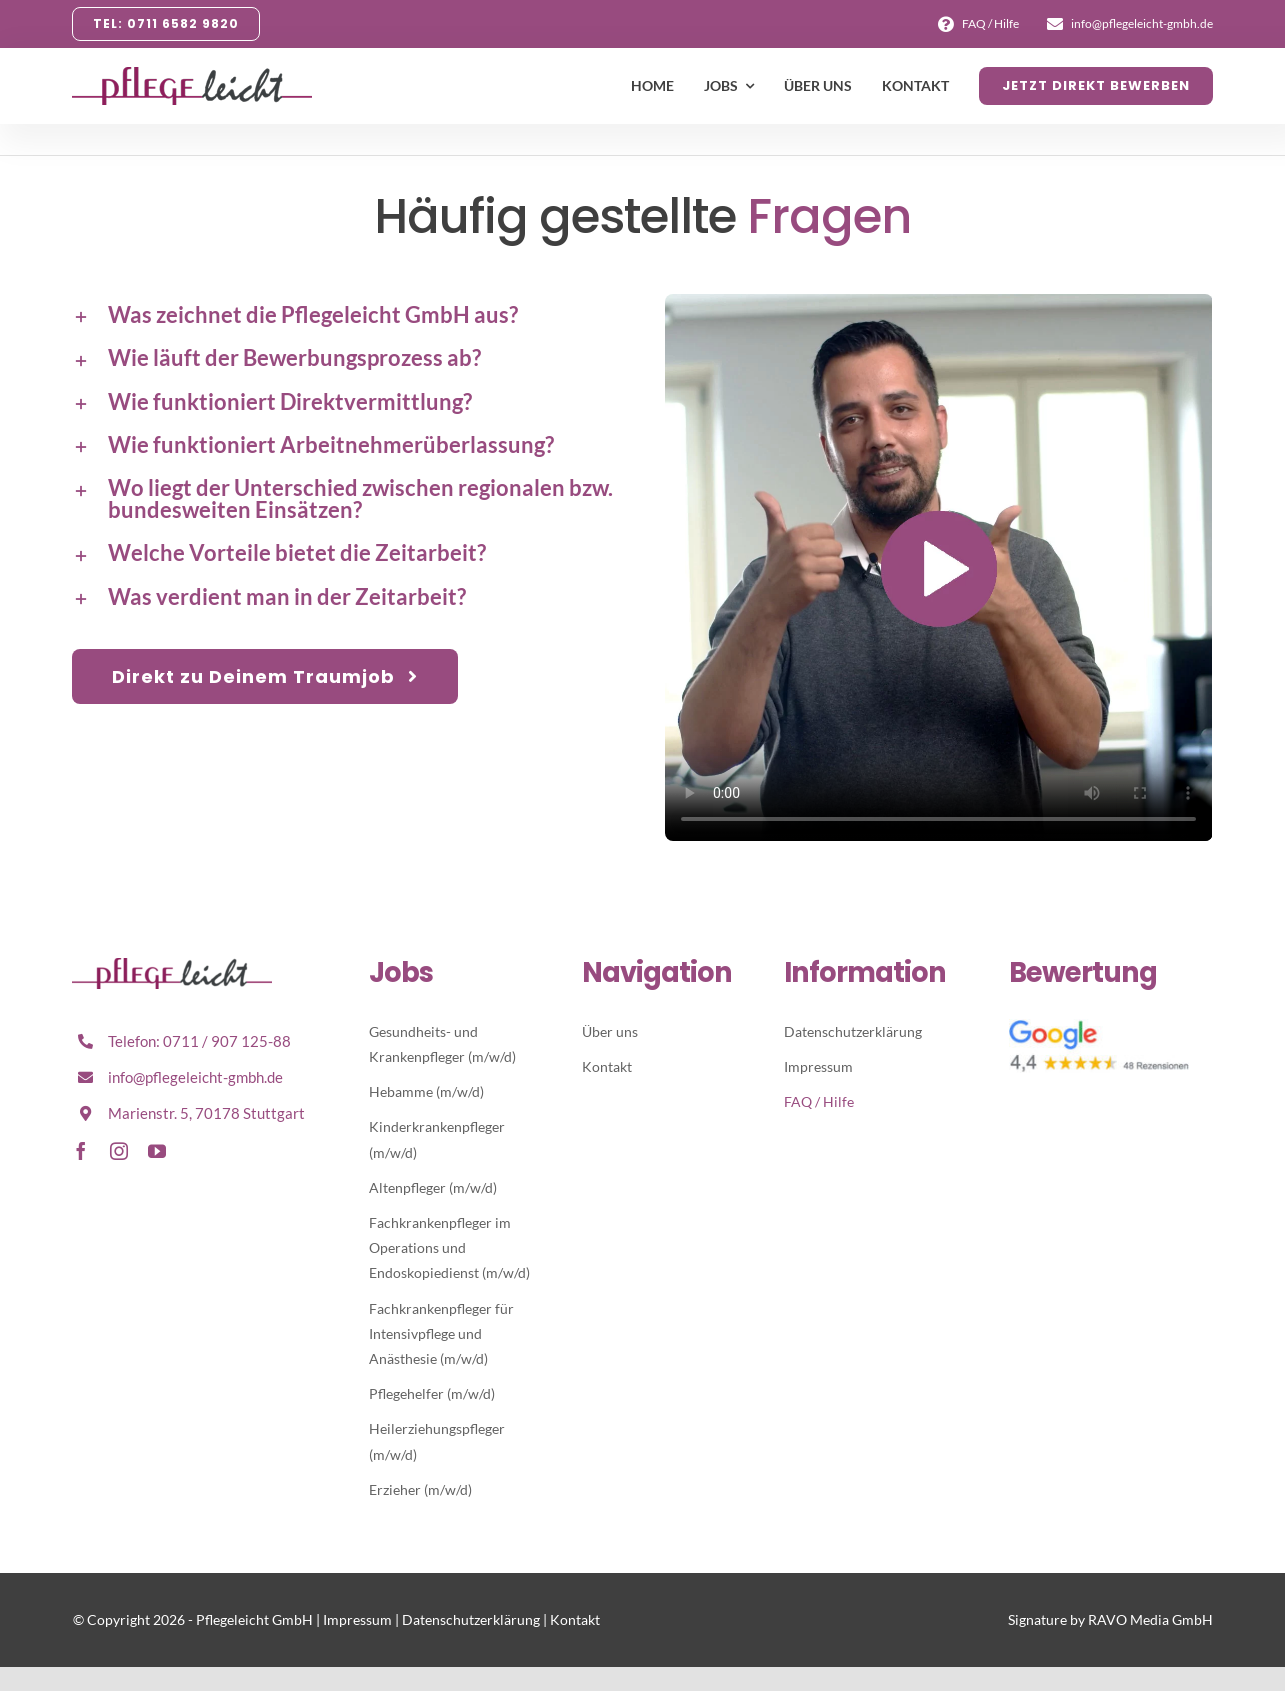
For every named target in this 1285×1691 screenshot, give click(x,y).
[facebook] (81, 1151)
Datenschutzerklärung (471, 1619)
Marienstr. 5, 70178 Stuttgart (206, 1113)
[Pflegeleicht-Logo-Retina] (172, 965)
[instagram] (119, 1151)
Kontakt (575, 1619)
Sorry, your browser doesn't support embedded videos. (938, 567)
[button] (345, 315)
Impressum (357, 1619)
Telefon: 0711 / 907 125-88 (199, 1041)
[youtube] (157, 1151)
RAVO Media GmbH (1150, 1619)
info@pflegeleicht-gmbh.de (195, 1077)
